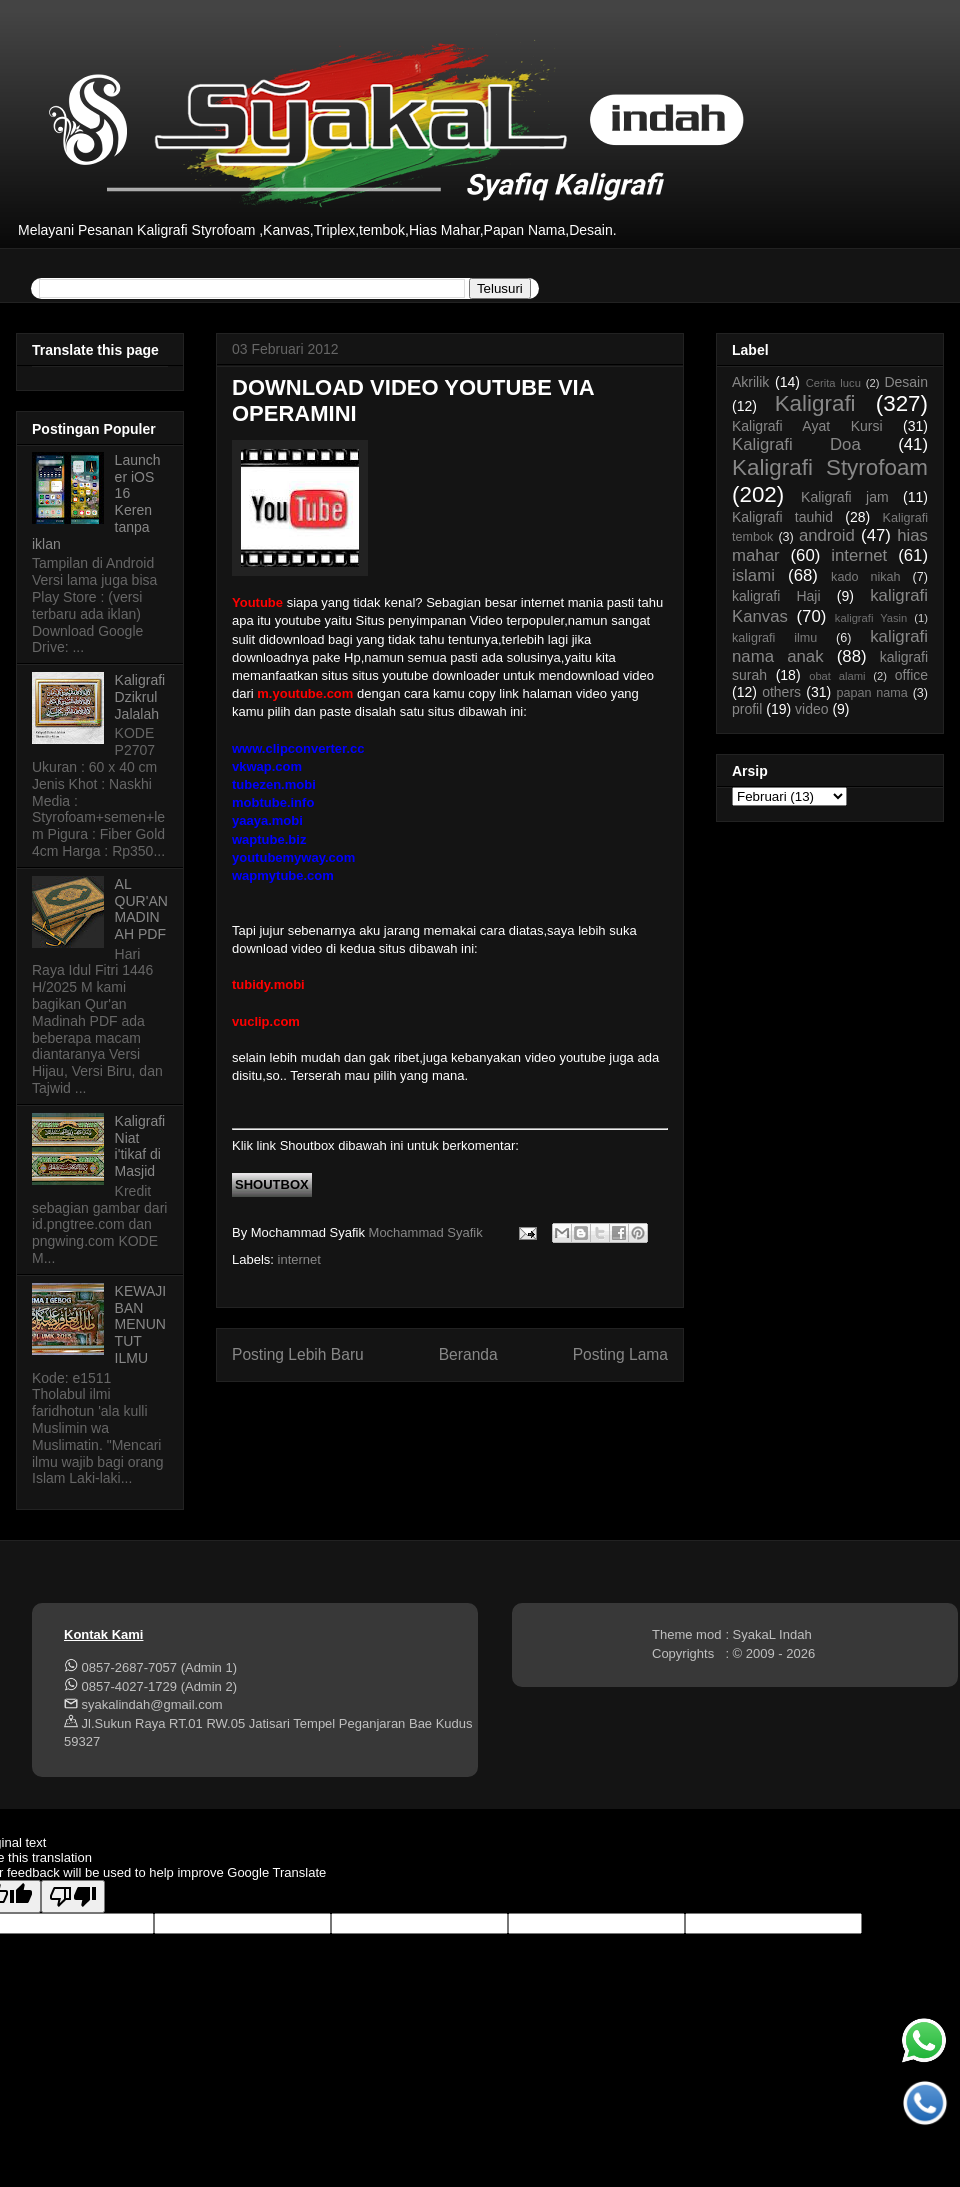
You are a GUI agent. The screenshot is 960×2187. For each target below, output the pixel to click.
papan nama (871, 693)
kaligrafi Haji (776, 596)
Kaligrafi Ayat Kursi (807, 426)
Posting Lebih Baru (298, 1354)
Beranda (468, 1354)
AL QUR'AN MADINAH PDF (141, 909)
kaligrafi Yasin (871, 618)
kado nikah (865, 577)
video (811, 709)
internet (299, 1259)
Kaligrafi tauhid (782, 517)
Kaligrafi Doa (796, 444)
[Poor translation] (73, 1896)
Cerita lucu (833, 383)
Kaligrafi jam (845, 497)
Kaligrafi (815, 403)
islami (753, 575)
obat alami (837, 676)
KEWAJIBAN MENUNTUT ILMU (141, 1324)
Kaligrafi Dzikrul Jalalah (140, 697)
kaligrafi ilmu (774, 638)
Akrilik (750, 382)
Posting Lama (620, 1354)
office (911, 675)
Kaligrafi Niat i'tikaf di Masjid (140, 1146)
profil (747, 709)
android (827, 535)
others (781, 692)
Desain (906, 382)
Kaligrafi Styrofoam (830, 467)
